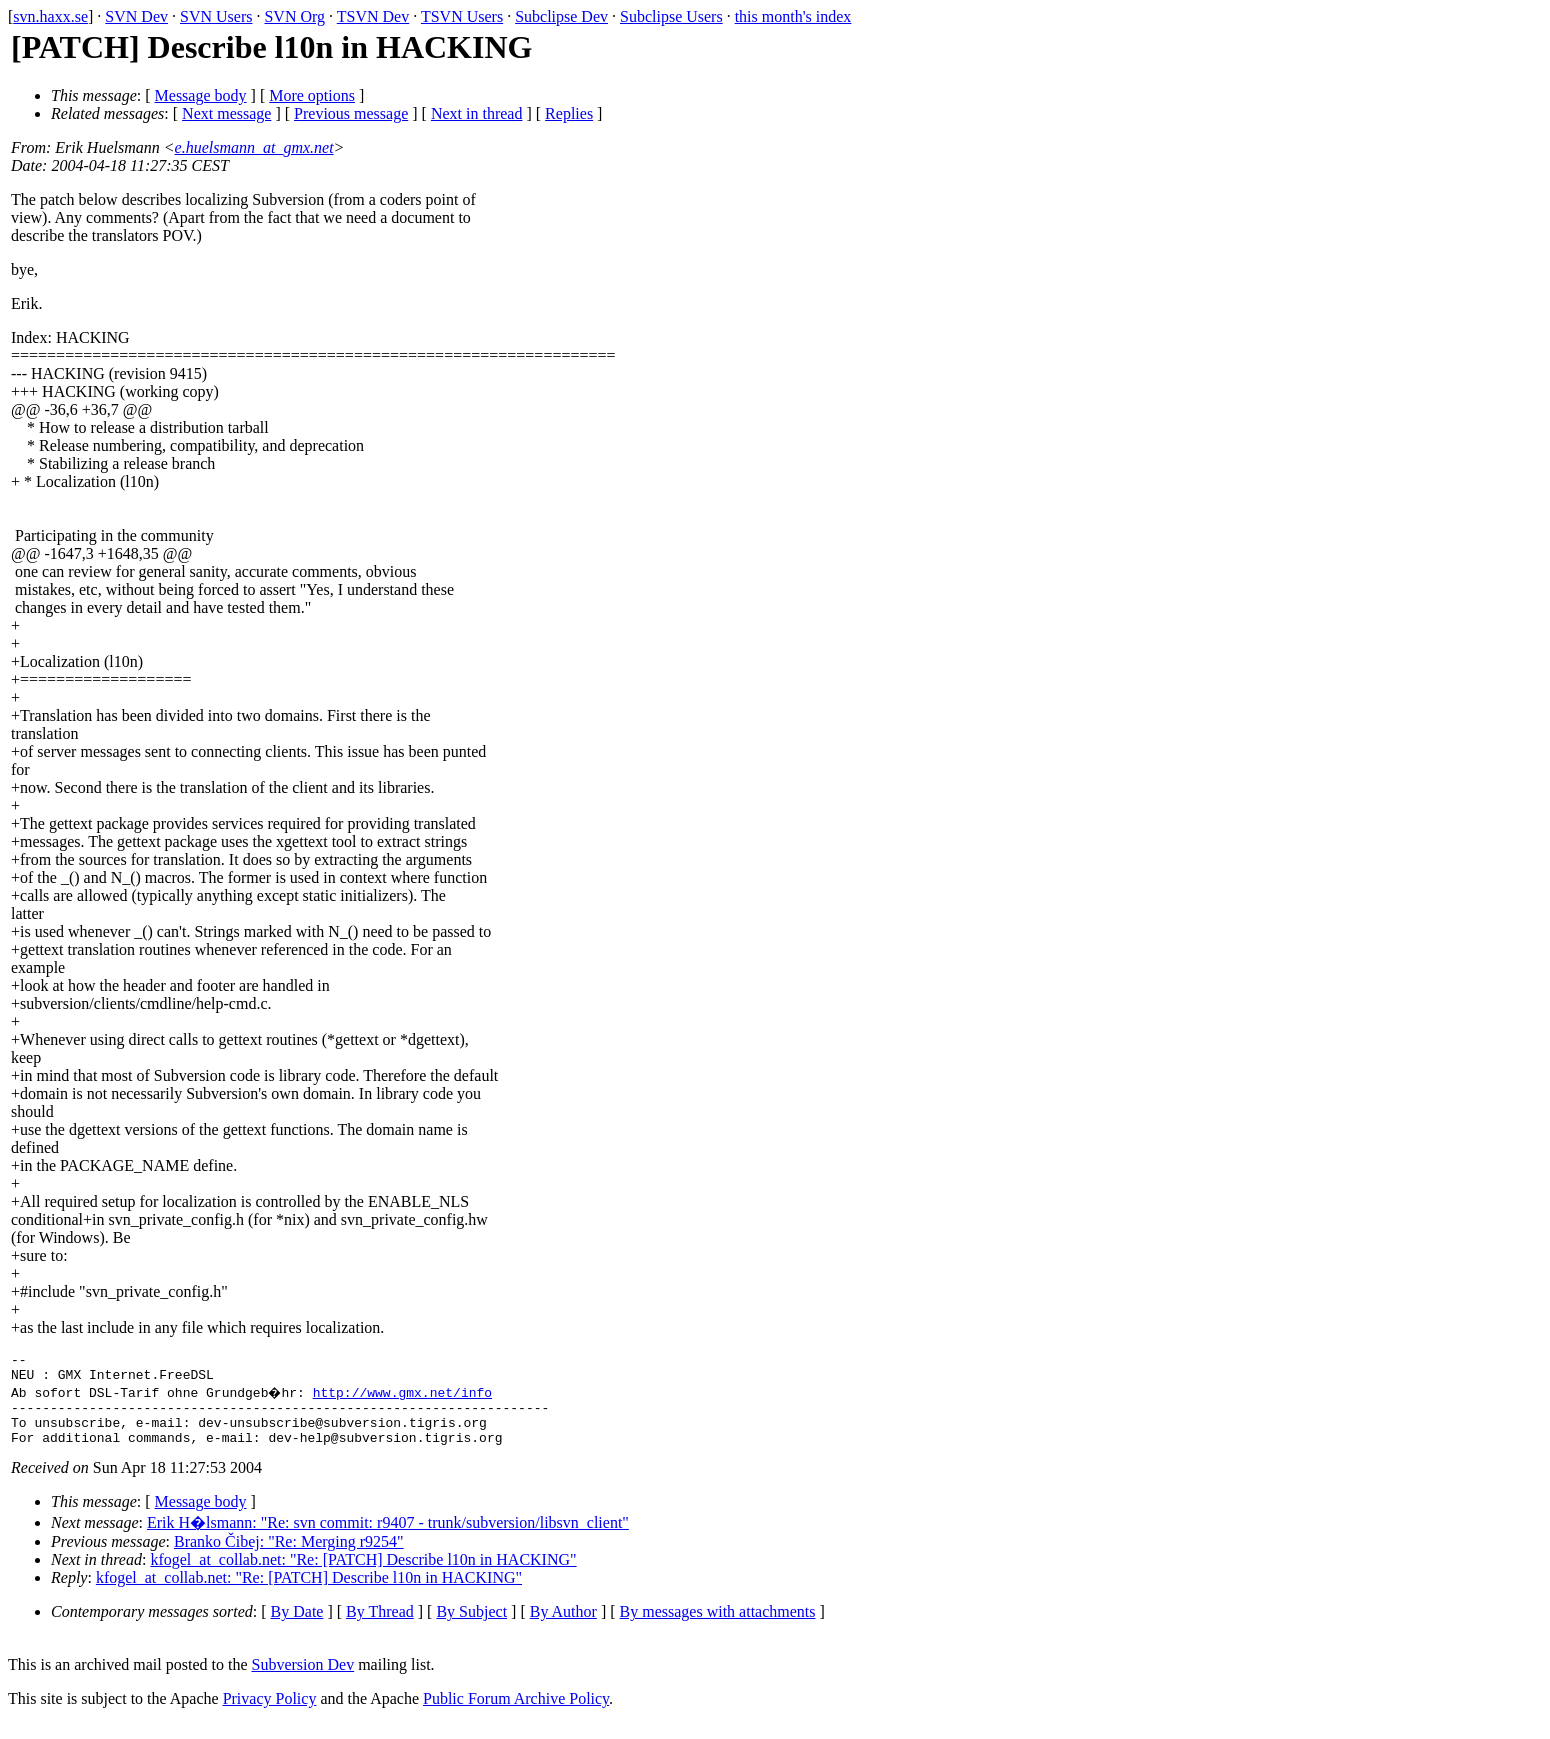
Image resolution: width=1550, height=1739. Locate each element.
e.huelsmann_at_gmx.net (254, 147)
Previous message (351, 113)
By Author (563, 1626)
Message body (201, 95)
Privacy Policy (270, 1713)
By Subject (471, 1626)
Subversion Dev (303, 1679)
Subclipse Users (671, 16)
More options (312, 95)
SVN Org (294, 16)
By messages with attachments (718, 1626)
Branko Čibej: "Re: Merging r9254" (289, 1556)
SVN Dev (136, 16)
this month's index (793, 16)
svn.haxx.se (50, 16)
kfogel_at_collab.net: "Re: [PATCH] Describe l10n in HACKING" (363, 1574)
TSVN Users (462, 16)
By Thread (380, 1626)
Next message (226, 113)
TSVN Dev (373, 16)
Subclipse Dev (561, 16)
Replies (569, 113)
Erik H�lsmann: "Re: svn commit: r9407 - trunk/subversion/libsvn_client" (388, 1537)
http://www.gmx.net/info (404, 1398)
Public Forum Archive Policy (516, 1713)
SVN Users (216, 16)
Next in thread (477, 113)
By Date (297, 1626)
